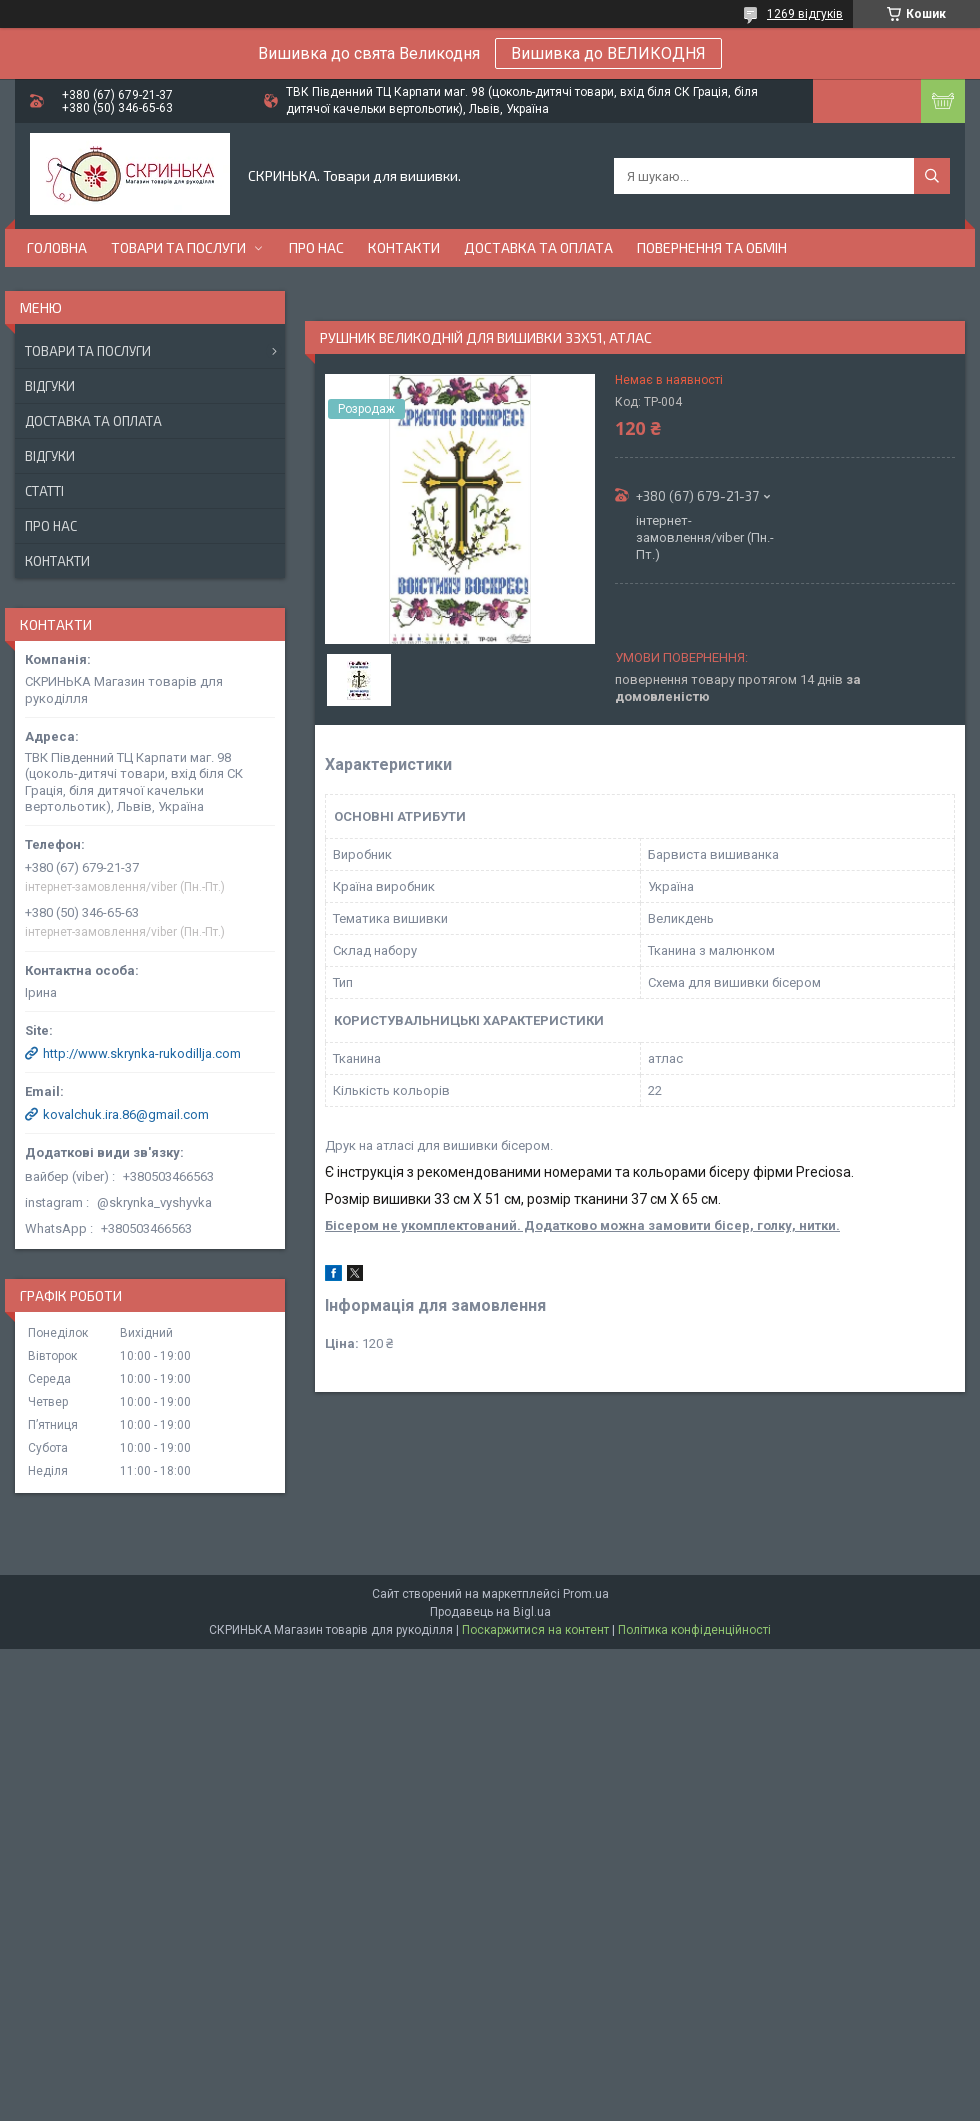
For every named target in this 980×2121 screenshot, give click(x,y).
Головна (57, 247)
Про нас (316, 247)
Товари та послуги (178, 247)
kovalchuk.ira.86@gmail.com (126, 1114)
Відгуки (50, 386)
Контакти (404, 247)
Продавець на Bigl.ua (490, 1612)
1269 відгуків (805, 14)
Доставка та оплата (538, 247)
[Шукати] (932, 176)
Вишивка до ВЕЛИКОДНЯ (608, 53)
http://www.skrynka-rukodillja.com (142, 1053)
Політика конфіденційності (694, 1630)
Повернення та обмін (712, 247)
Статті (44, 491)
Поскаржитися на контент (535, 1630)
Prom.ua (586, 1594)
